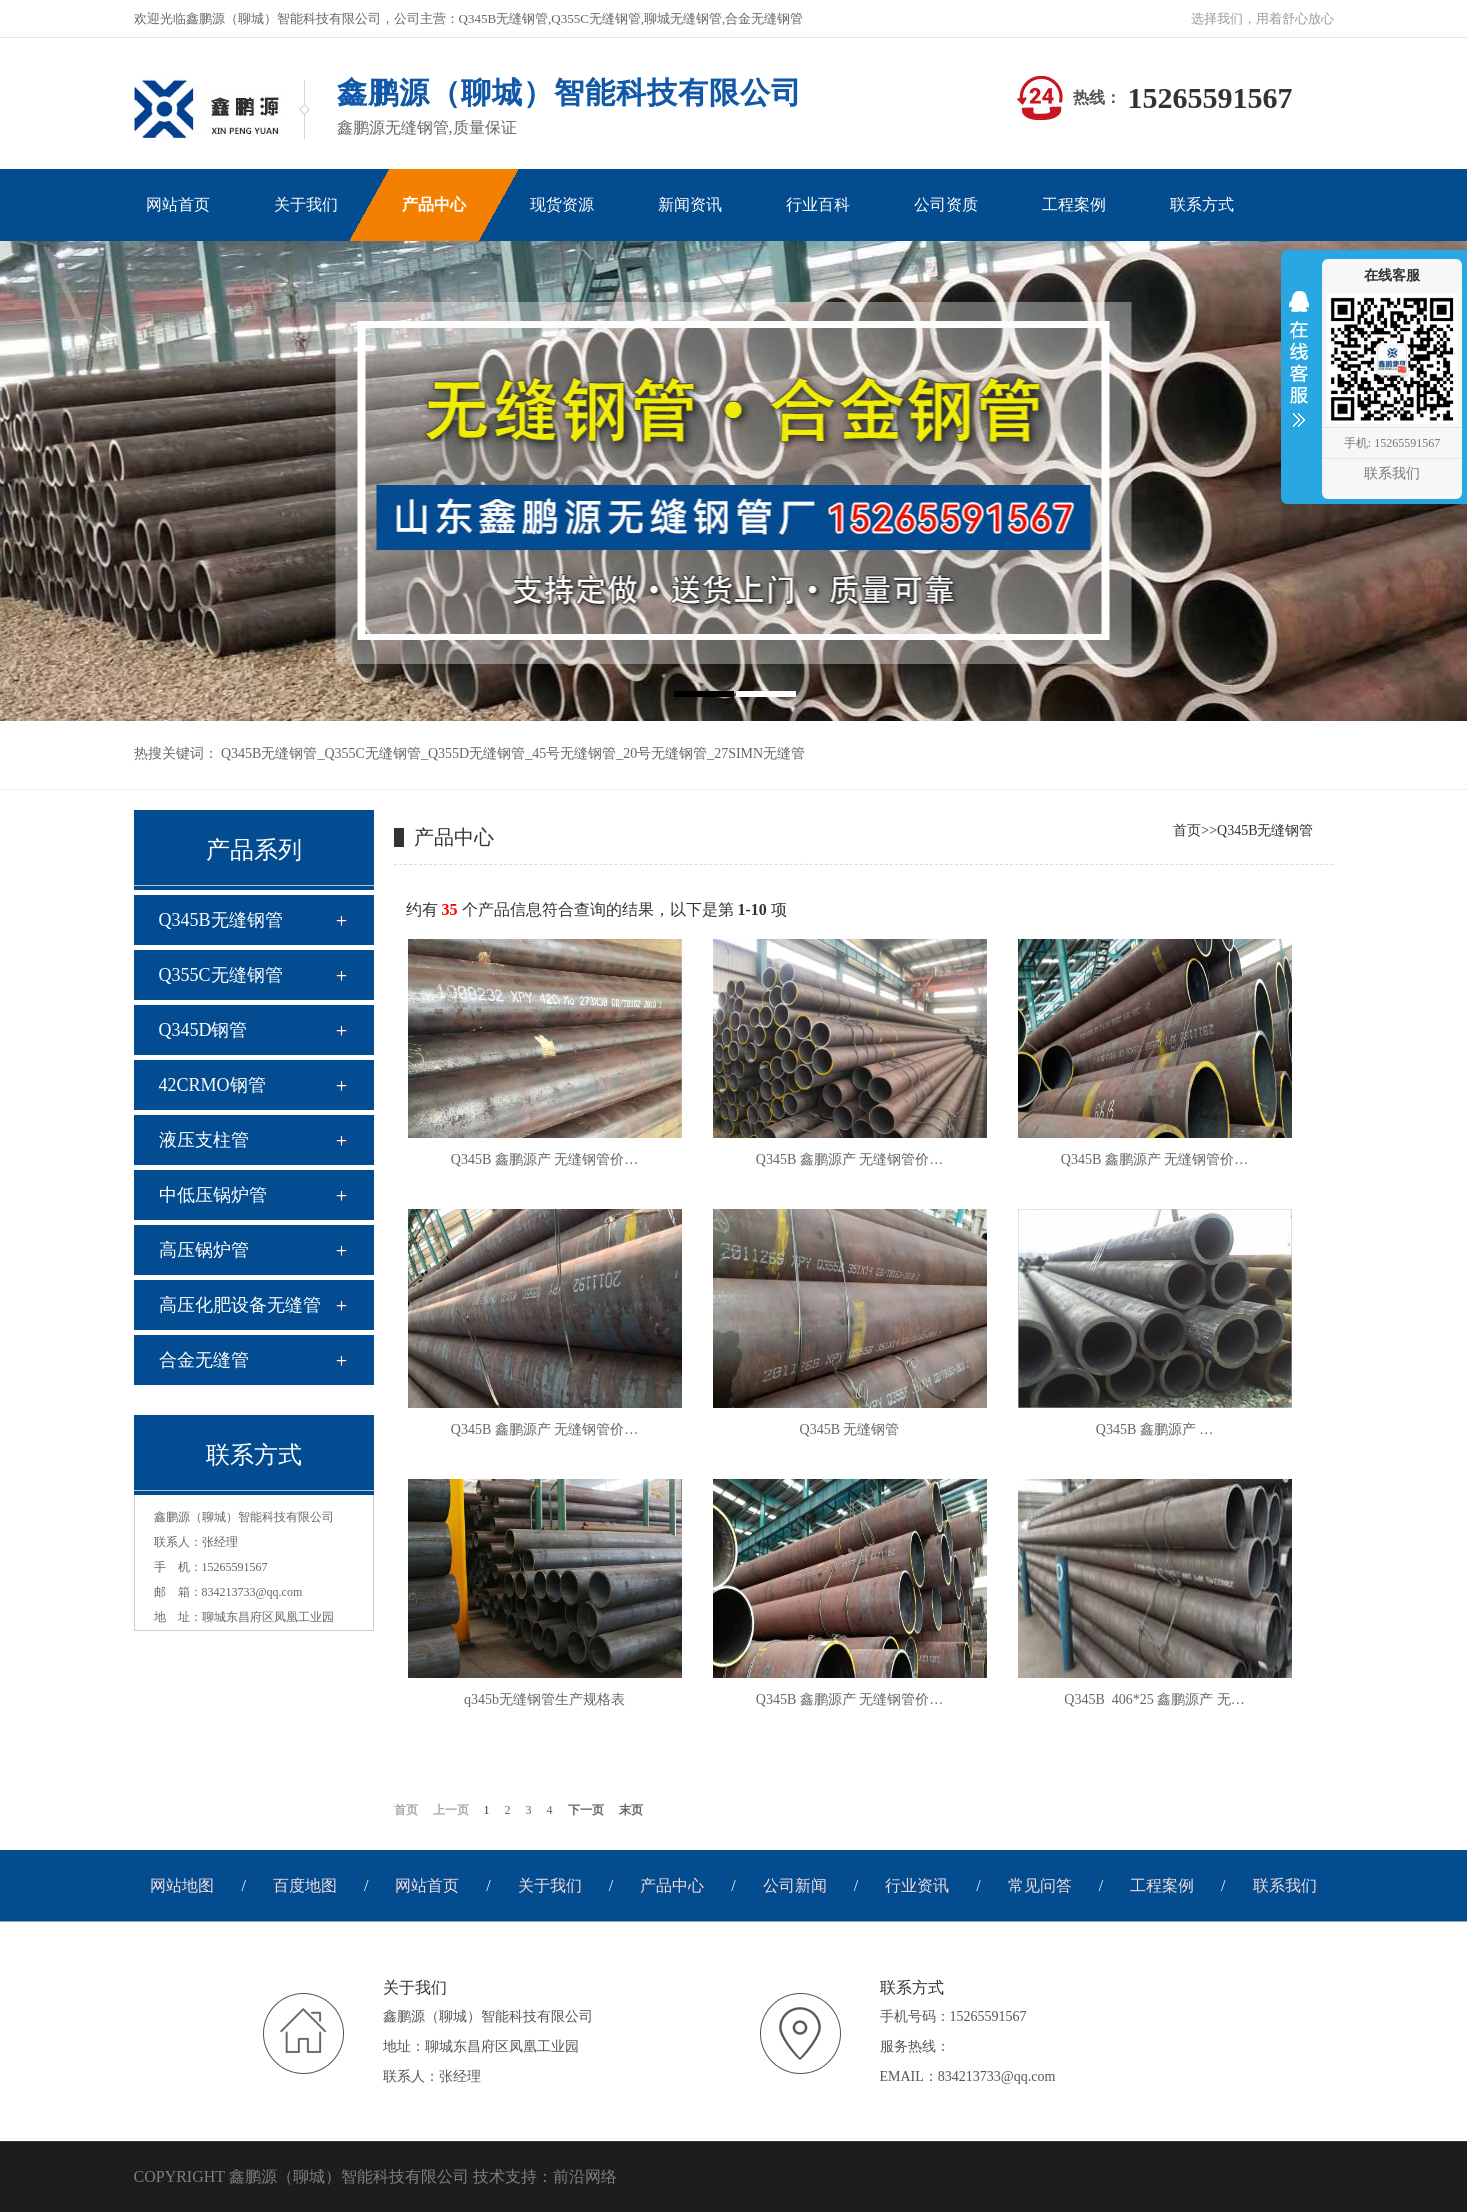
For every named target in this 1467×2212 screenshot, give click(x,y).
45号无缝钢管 (574, 753)
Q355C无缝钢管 (372, 753)
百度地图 (305, 1885)
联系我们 (1285, 1885)
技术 (489, 2176)
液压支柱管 (204, 1140)
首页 (1187, 830)
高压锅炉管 (204, 1250)
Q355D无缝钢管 (476, 753)
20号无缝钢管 (665, 753)
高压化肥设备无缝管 (240, 1305)
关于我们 (550, 1885)
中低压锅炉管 (213, 1195)
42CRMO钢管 (212, 1085)
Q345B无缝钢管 (269, 753)
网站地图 (182, 1885)
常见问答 (1040, 1885)
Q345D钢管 (203, 1030)
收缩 (1299, 372)
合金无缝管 (204, 1360)
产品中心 (672, 1885)
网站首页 (427, 1885)
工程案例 (1162, 1885)
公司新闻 (795, 1885)
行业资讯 (917, 1885)
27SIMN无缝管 (759, 753)
